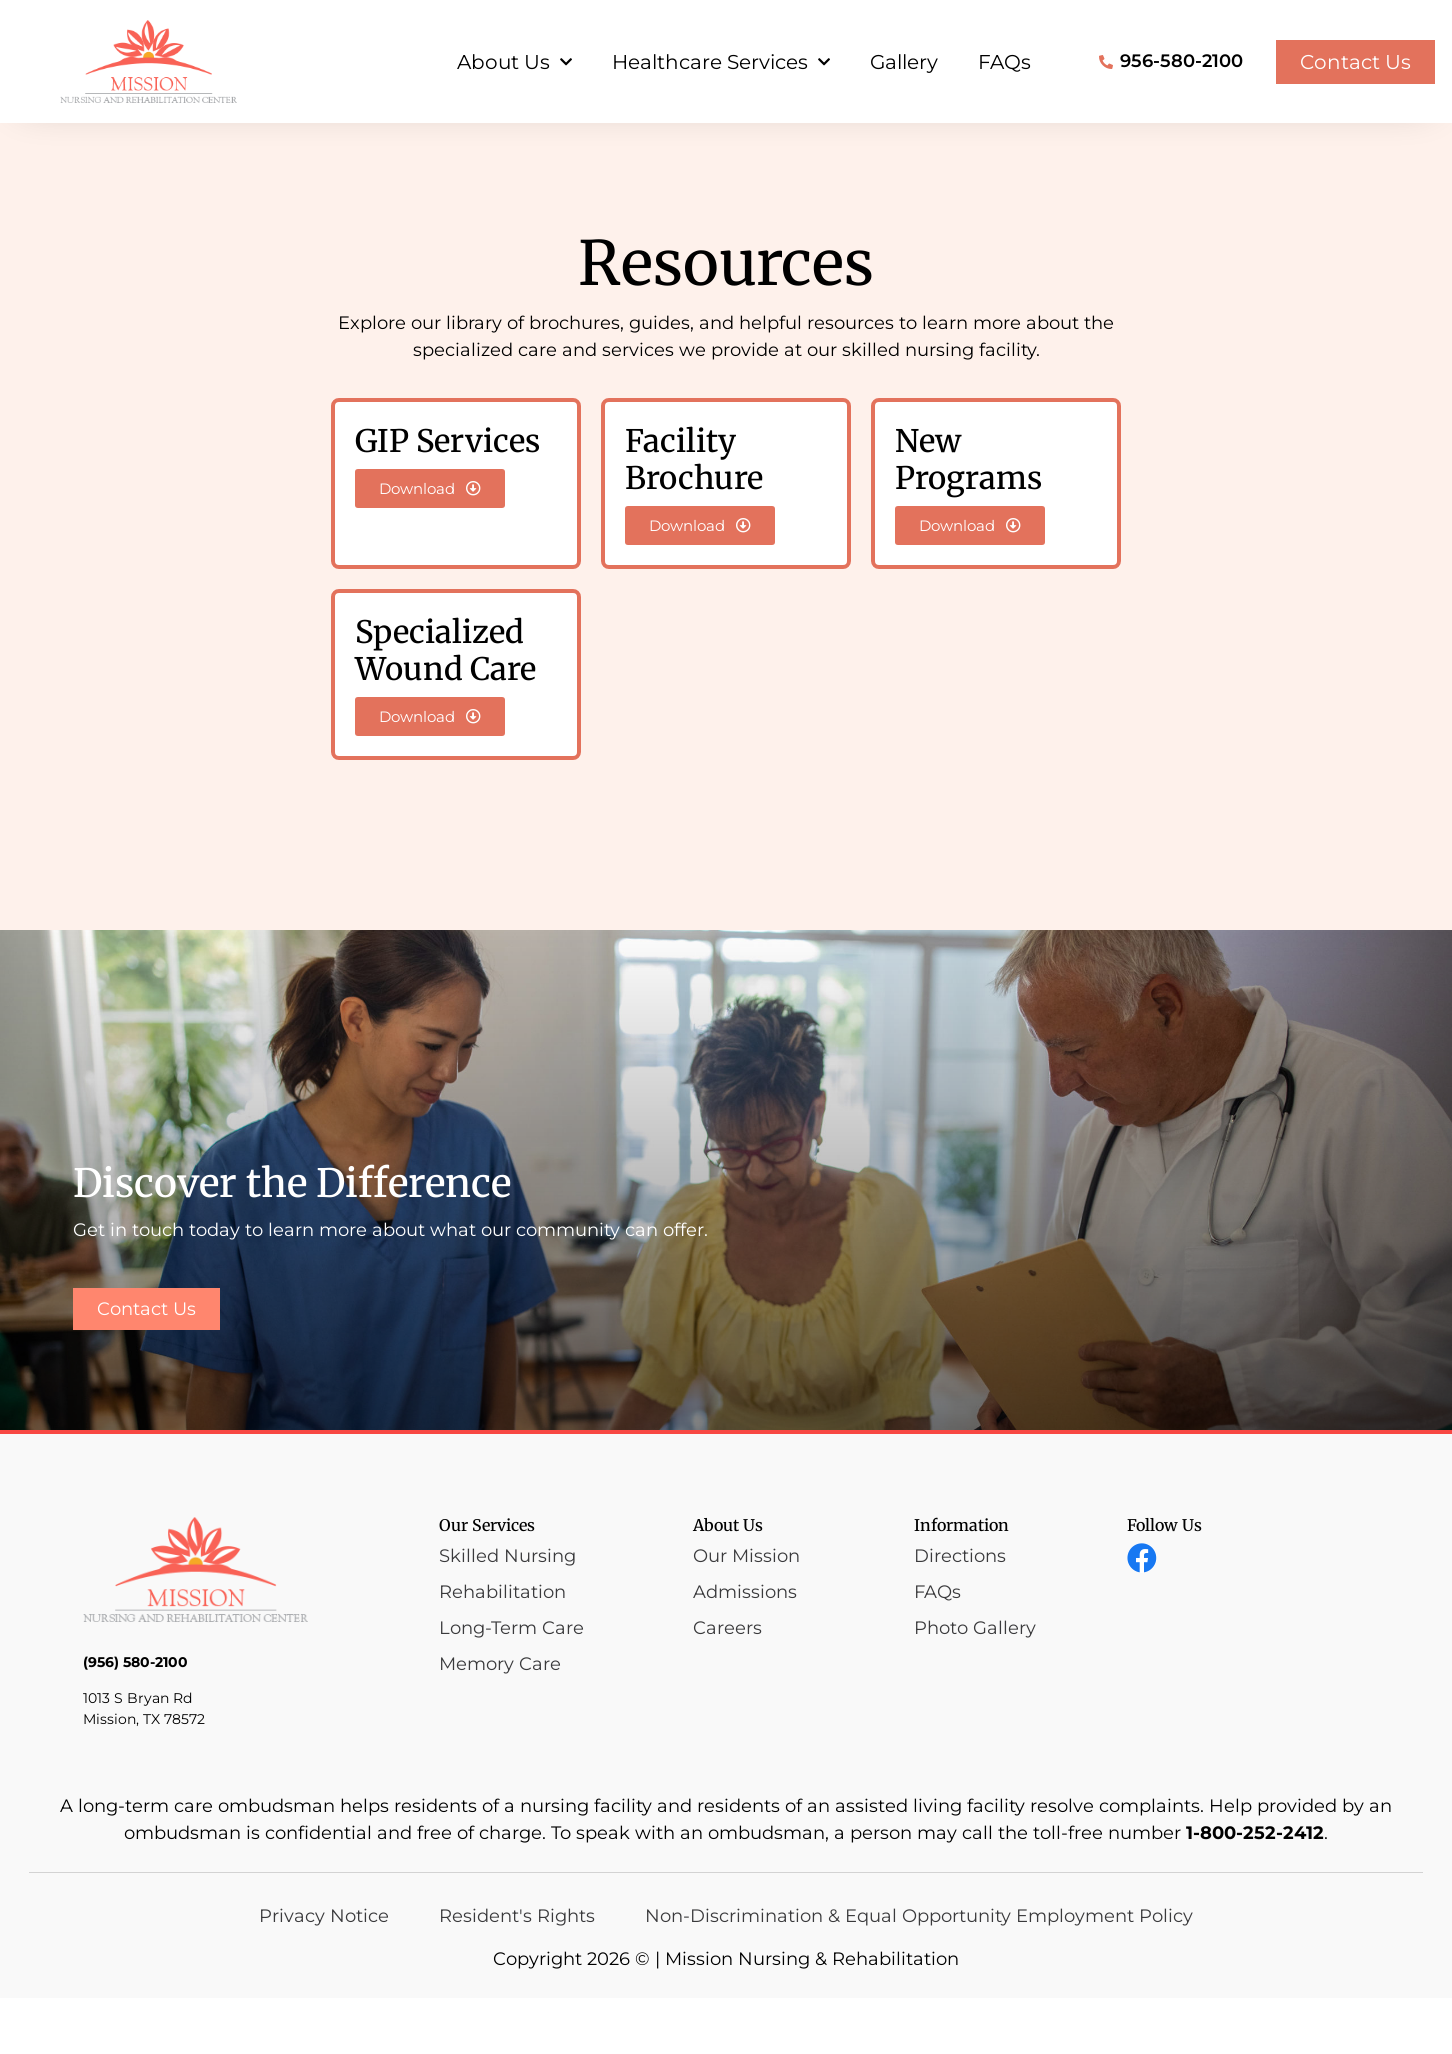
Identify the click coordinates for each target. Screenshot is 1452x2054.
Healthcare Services (721, 62)
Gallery (904, 62)
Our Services (487, 1581)
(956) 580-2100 (135, 1719)
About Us (514, 62)
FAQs (1004, 62)
